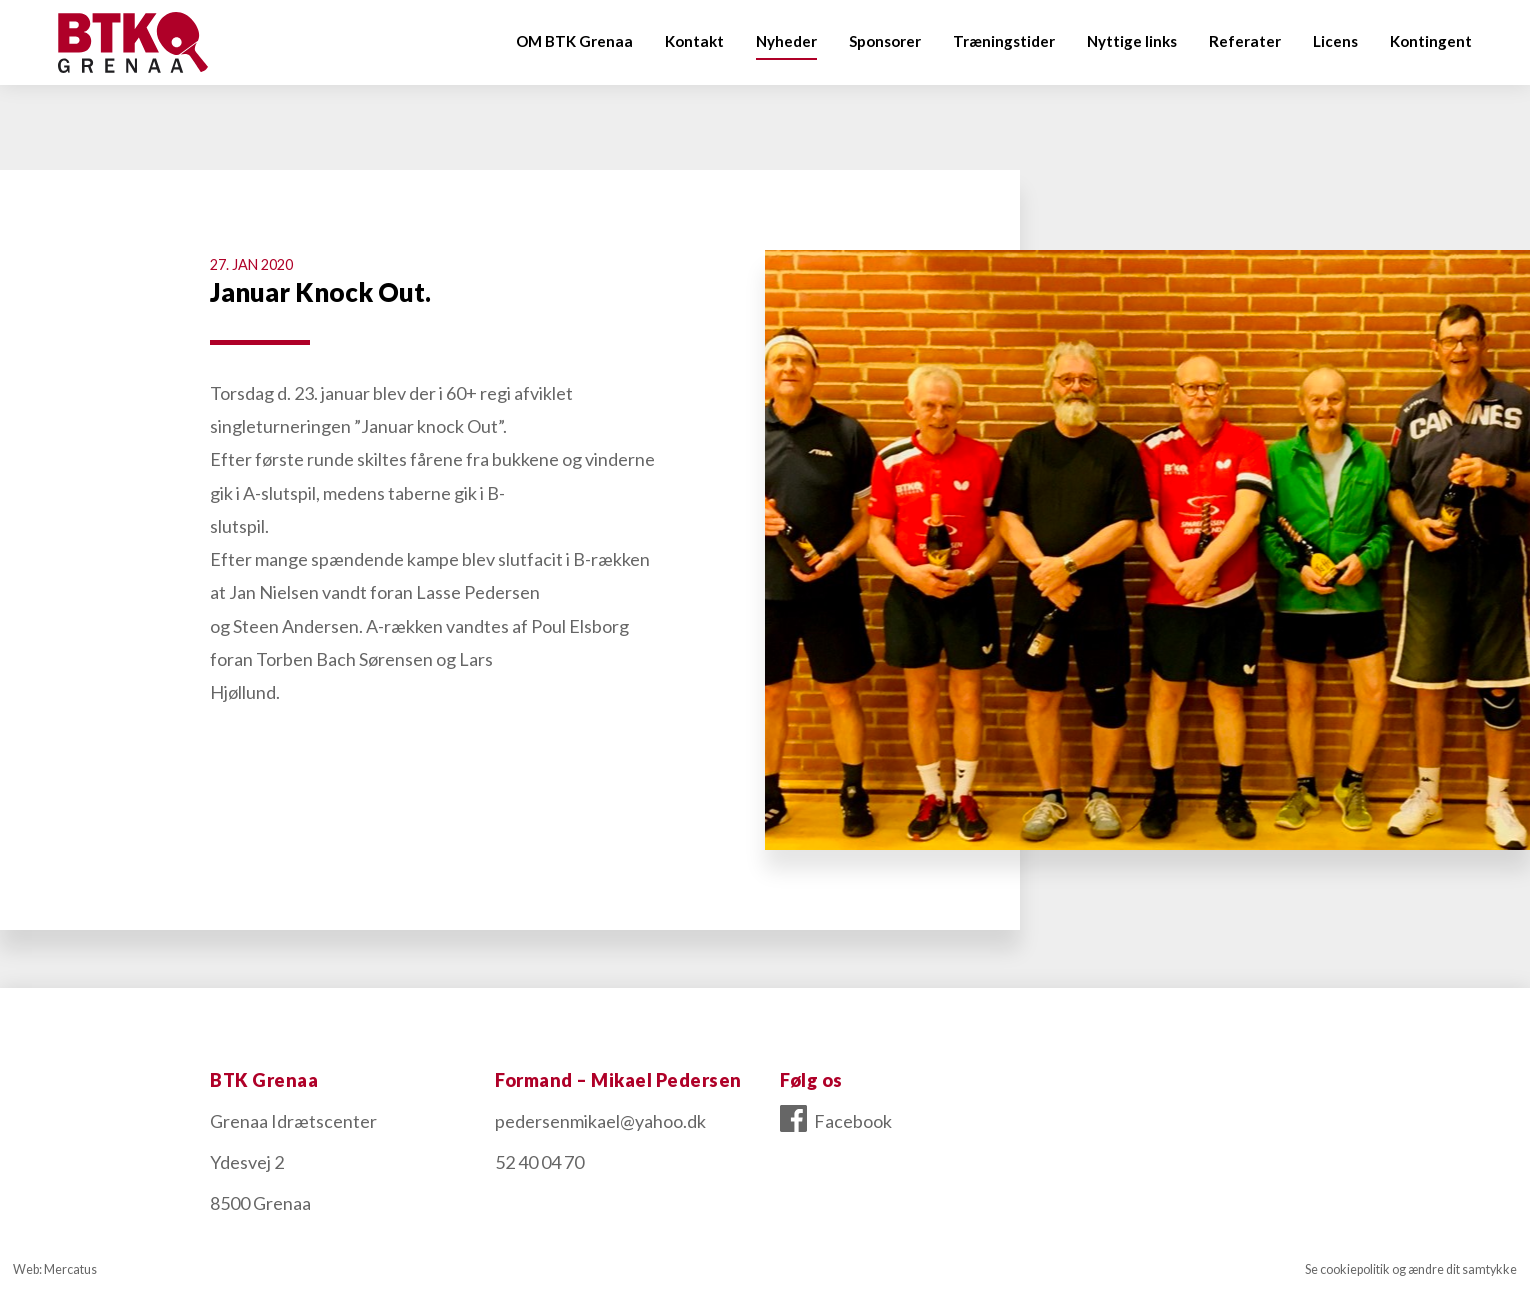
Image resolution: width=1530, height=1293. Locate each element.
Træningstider (1004, 41)
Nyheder (786, 41)
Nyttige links (1132, 41)
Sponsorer (885, 41)
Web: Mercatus (55, 1269)
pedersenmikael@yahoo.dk (600, 1121)
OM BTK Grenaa (574, 41)
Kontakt (694, 41)
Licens (1335, 41)
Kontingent (1431, 41)
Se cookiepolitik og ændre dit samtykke (1411, 1269)
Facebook (836, 1121)
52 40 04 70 (539, 1162)
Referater (1245, 41)
